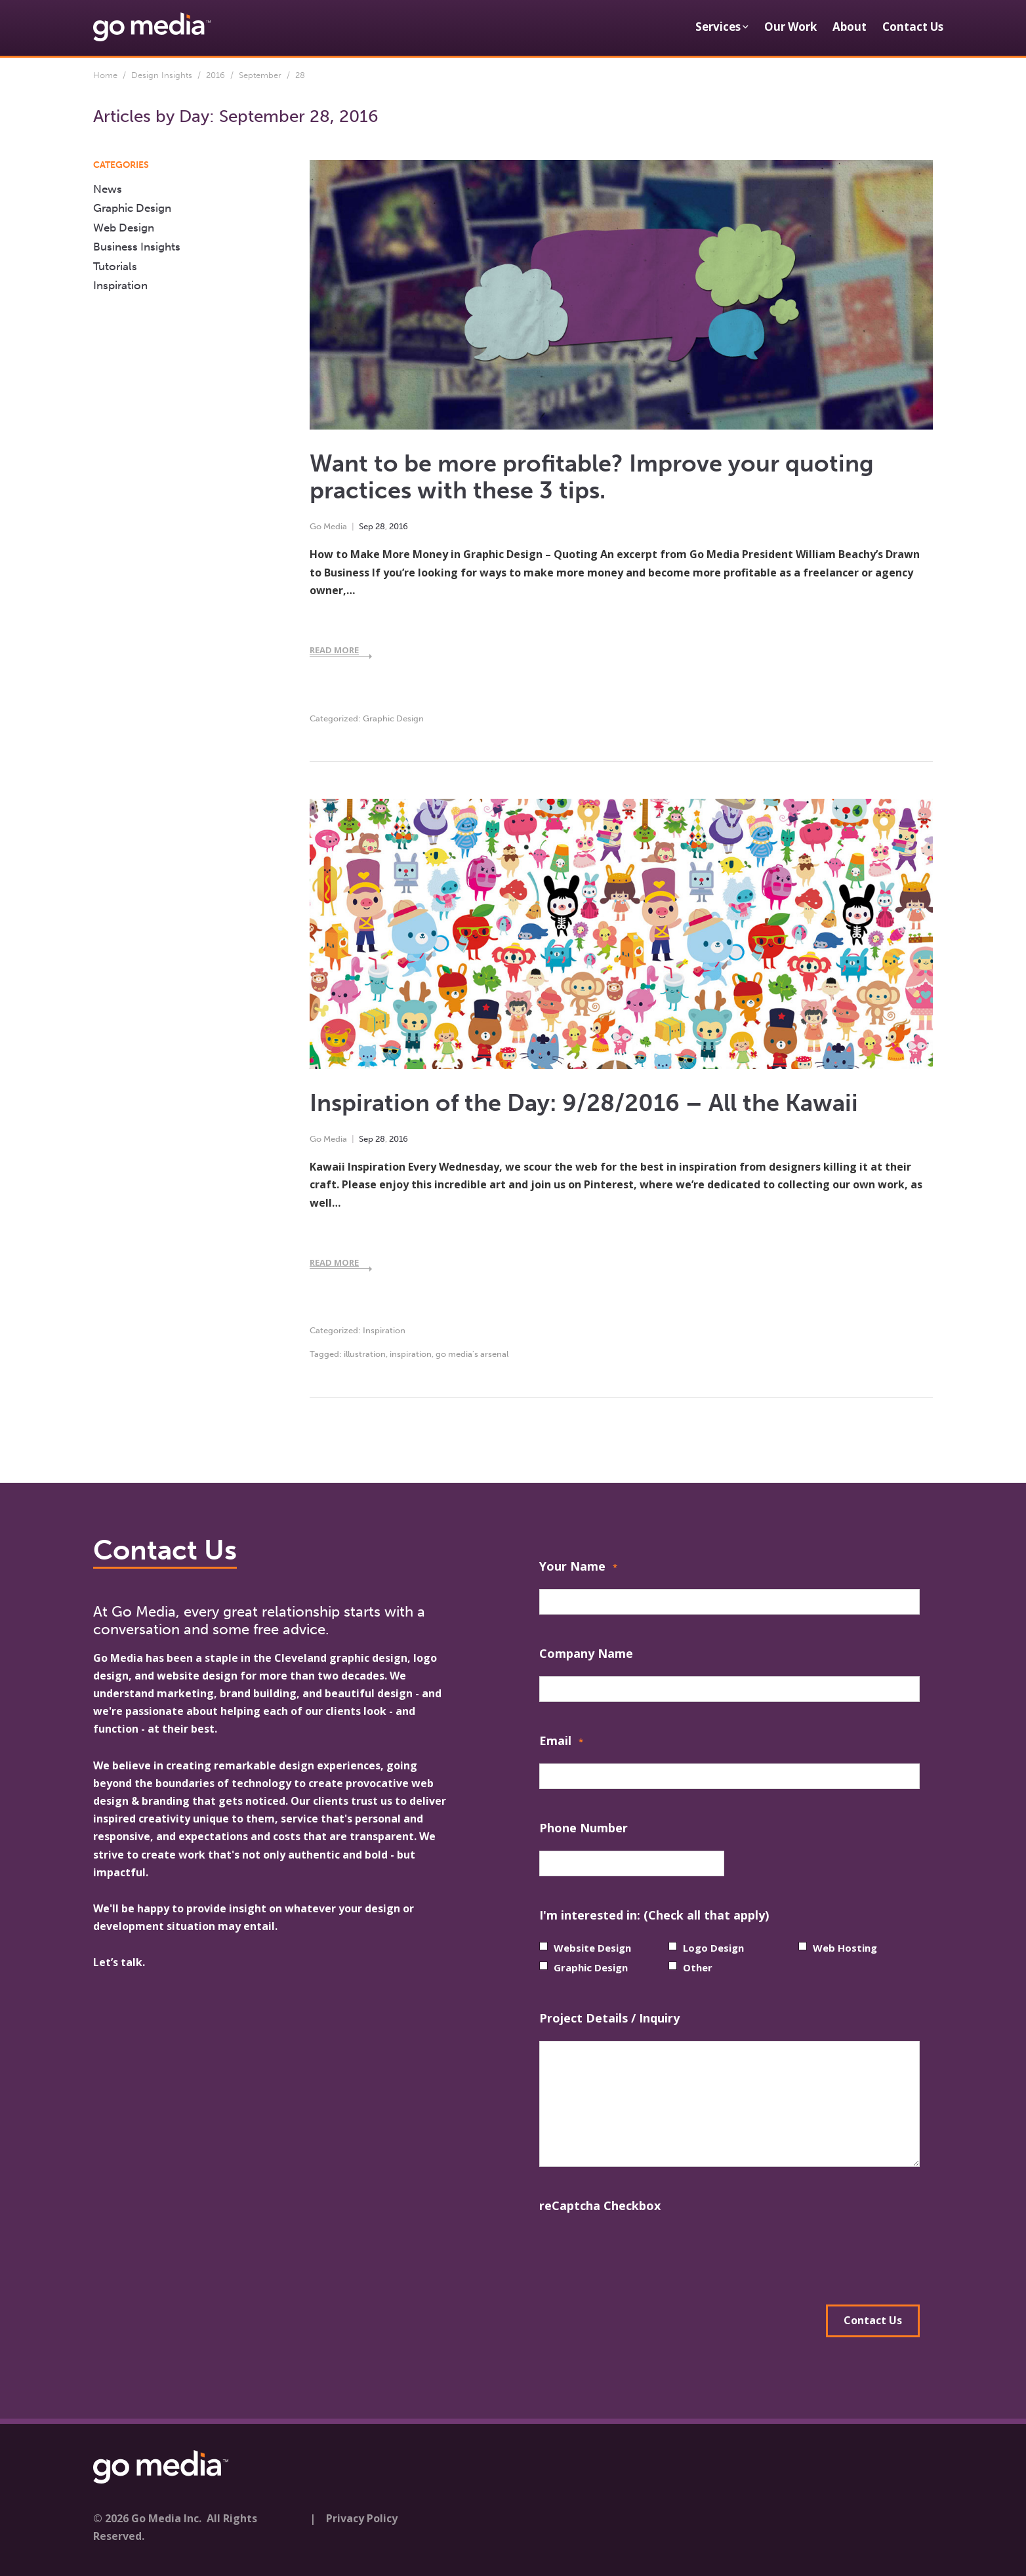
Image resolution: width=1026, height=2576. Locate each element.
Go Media (328, 526)
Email (561, 1742)
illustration (365, 1354)
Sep (366, 526)
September (260, 75)
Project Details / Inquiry (609, 2018)
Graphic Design (393, 718)
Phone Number (583, 1828)
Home (105, 75)
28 (380, 526)
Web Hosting (845, 1948)
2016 (215, 75)
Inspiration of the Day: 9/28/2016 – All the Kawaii (584, 1103)
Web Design (123, 227)
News (107, 188)
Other (697, 1967)
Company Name (586, 1653)
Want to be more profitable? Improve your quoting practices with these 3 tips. (592, 476)
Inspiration (384, 1330)
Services (718, 26)
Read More (334, 650)
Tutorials (115, 266)
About (849, 26)
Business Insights (136, 246)
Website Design (592, 1948)
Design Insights (161, 75)
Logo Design (713, 1948)
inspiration (411, 1354)
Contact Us (912, 26)
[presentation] (639, 2254)
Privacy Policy (362, 2516)
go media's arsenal (472, 1354)
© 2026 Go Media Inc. (147, 2516)
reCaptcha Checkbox (600, 2205)
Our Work (790, 26)
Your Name (578, 1567)
